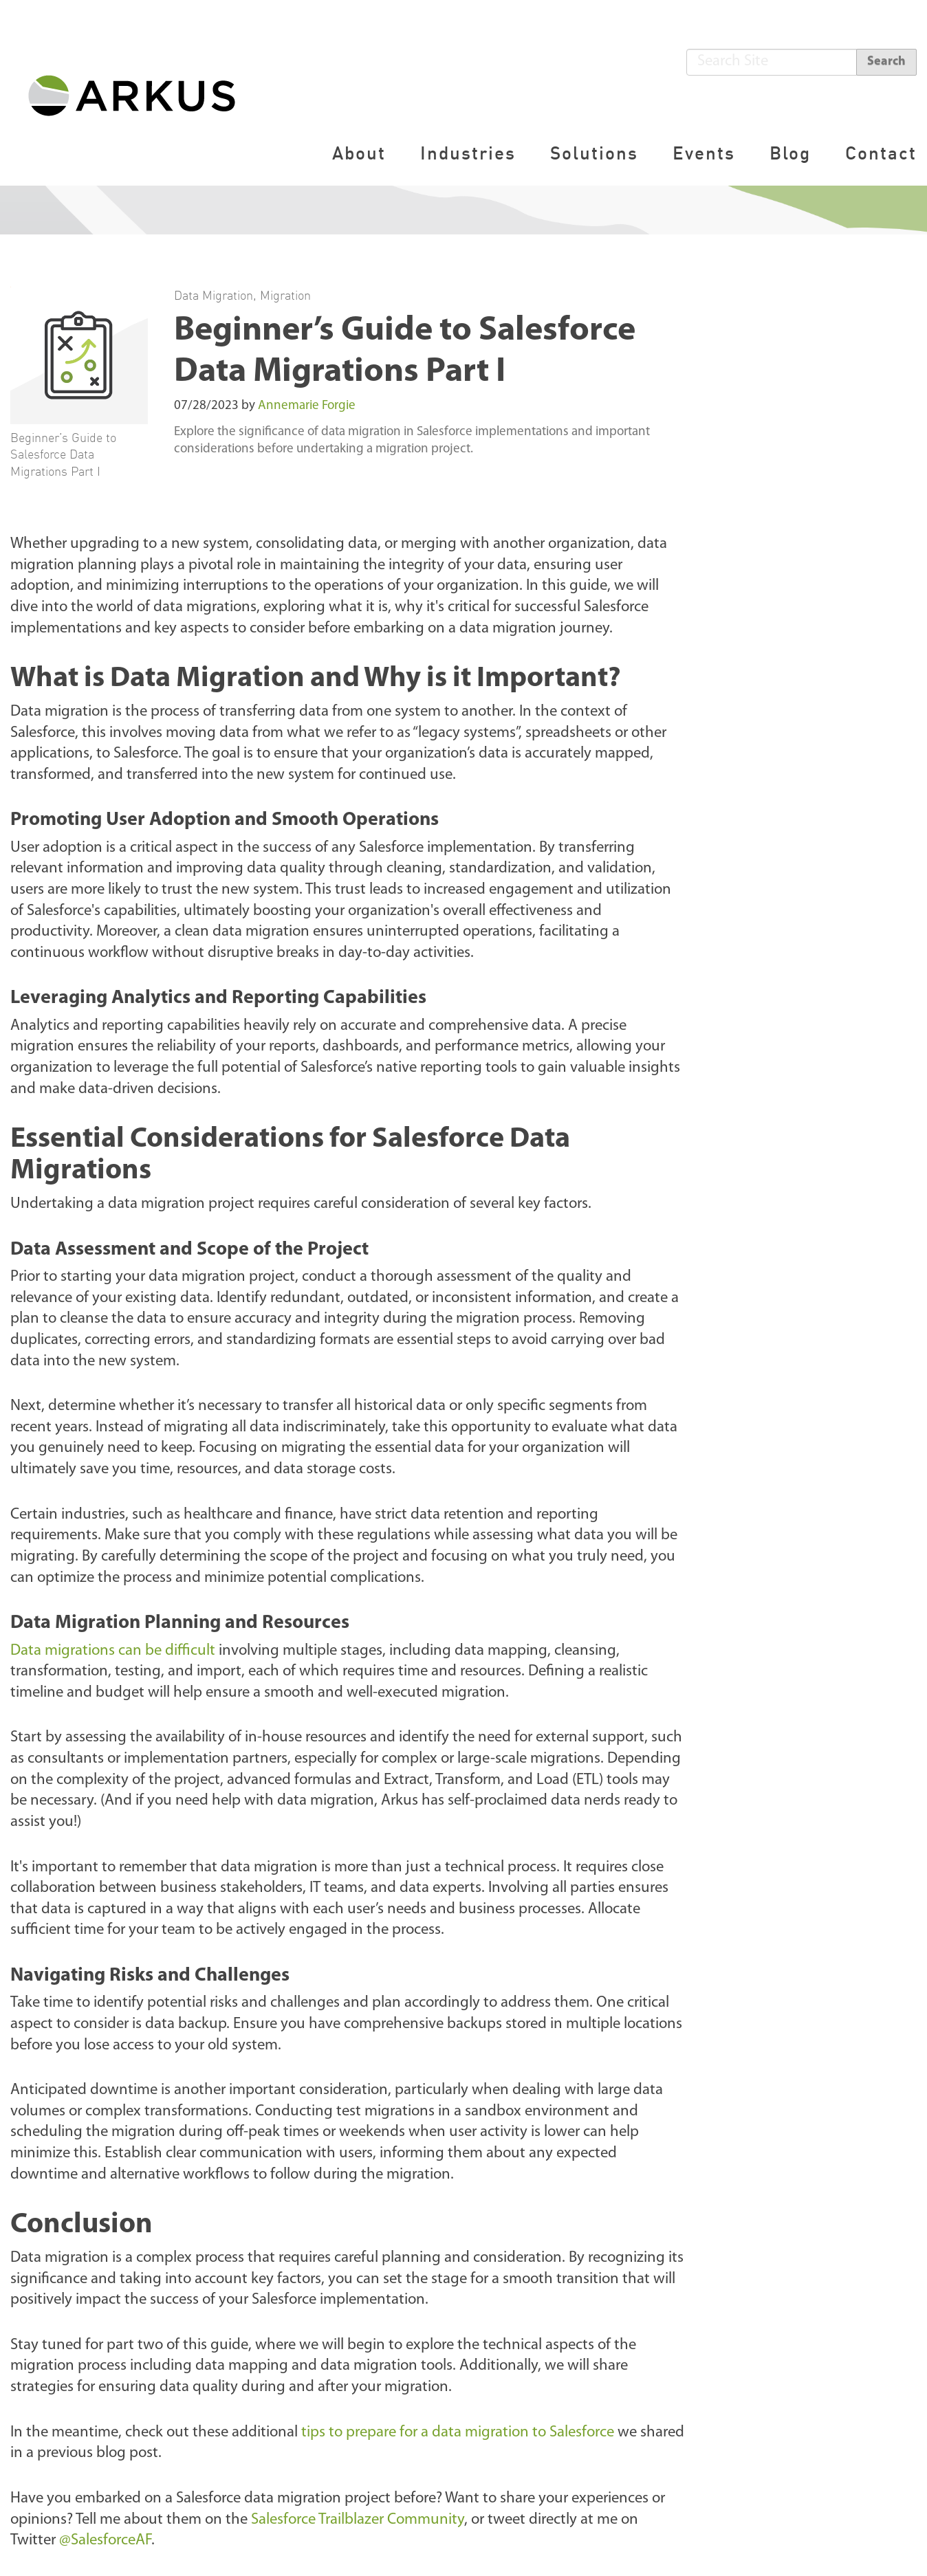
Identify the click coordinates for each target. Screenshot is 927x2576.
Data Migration (213, 294)
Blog (790, 153)
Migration (285, 294)
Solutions (594, 153)
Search (886, 61)
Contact (881, 153)
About (359, 153)
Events (704, 153)
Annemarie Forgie (307, 405)
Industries (468, 153)
